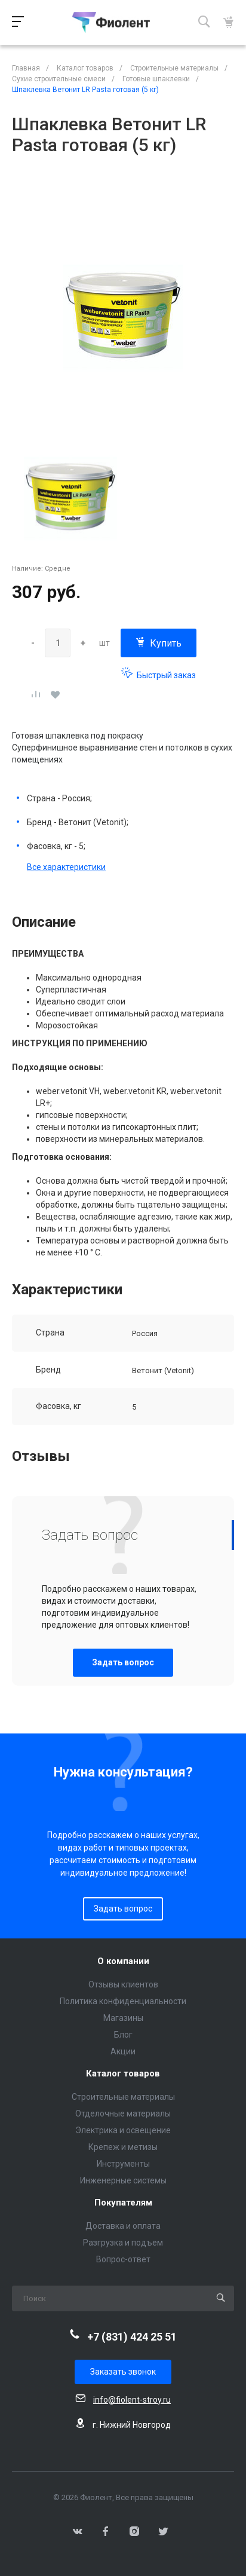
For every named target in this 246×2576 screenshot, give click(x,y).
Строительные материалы (123, 2097)
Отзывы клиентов (123, 1984)
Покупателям (123, 2203)
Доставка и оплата (123, 2226)
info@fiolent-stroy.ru (132, 2400)
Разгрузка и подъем (123, 2242)
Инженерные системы (123, 2180)
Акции (123, 2051)
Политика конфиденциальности (123, 2001)
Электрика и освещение (123, 2130)
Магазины (123, 2018)
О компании (123, 1961)
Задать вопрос (123, 1662)
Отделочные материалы (123, 2113)
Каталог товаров (123, 2074)
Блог (123, 2034)
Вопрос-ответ (123, 2259)
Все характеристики (66, 867)
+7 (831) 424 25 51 (132, 2336)
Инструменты (123, 2163)
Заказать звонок (123, 2371)
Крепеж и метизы (123, 2147)
